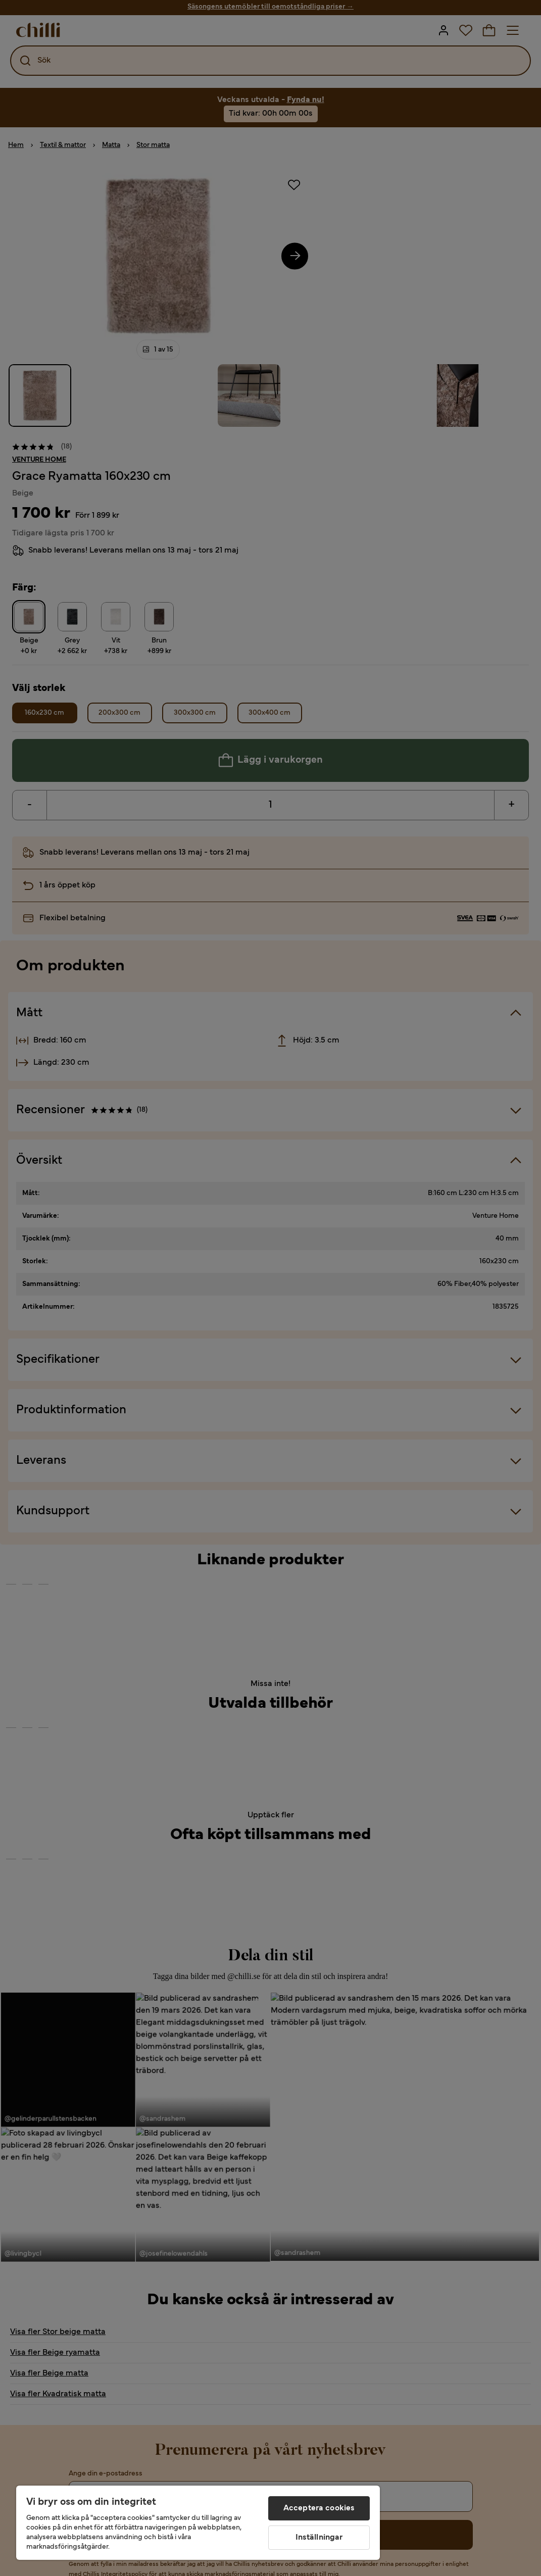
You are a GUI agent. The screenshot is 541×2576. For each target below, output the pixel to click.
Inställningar (319, 2537)
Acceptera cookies (319, 2508)
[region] (198, 2523)
